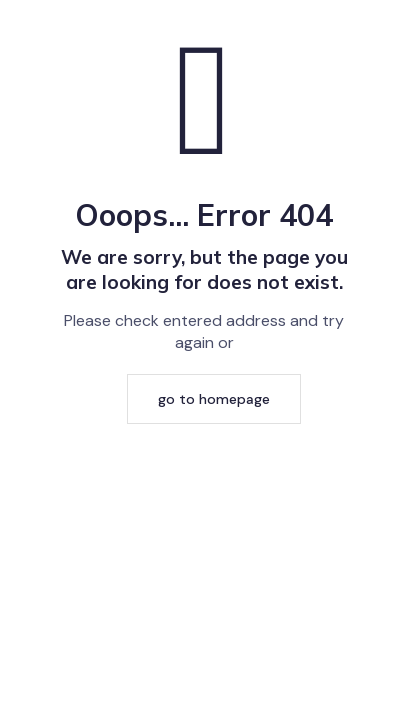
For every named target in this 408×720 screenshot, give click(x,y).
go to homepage (214, 399)
